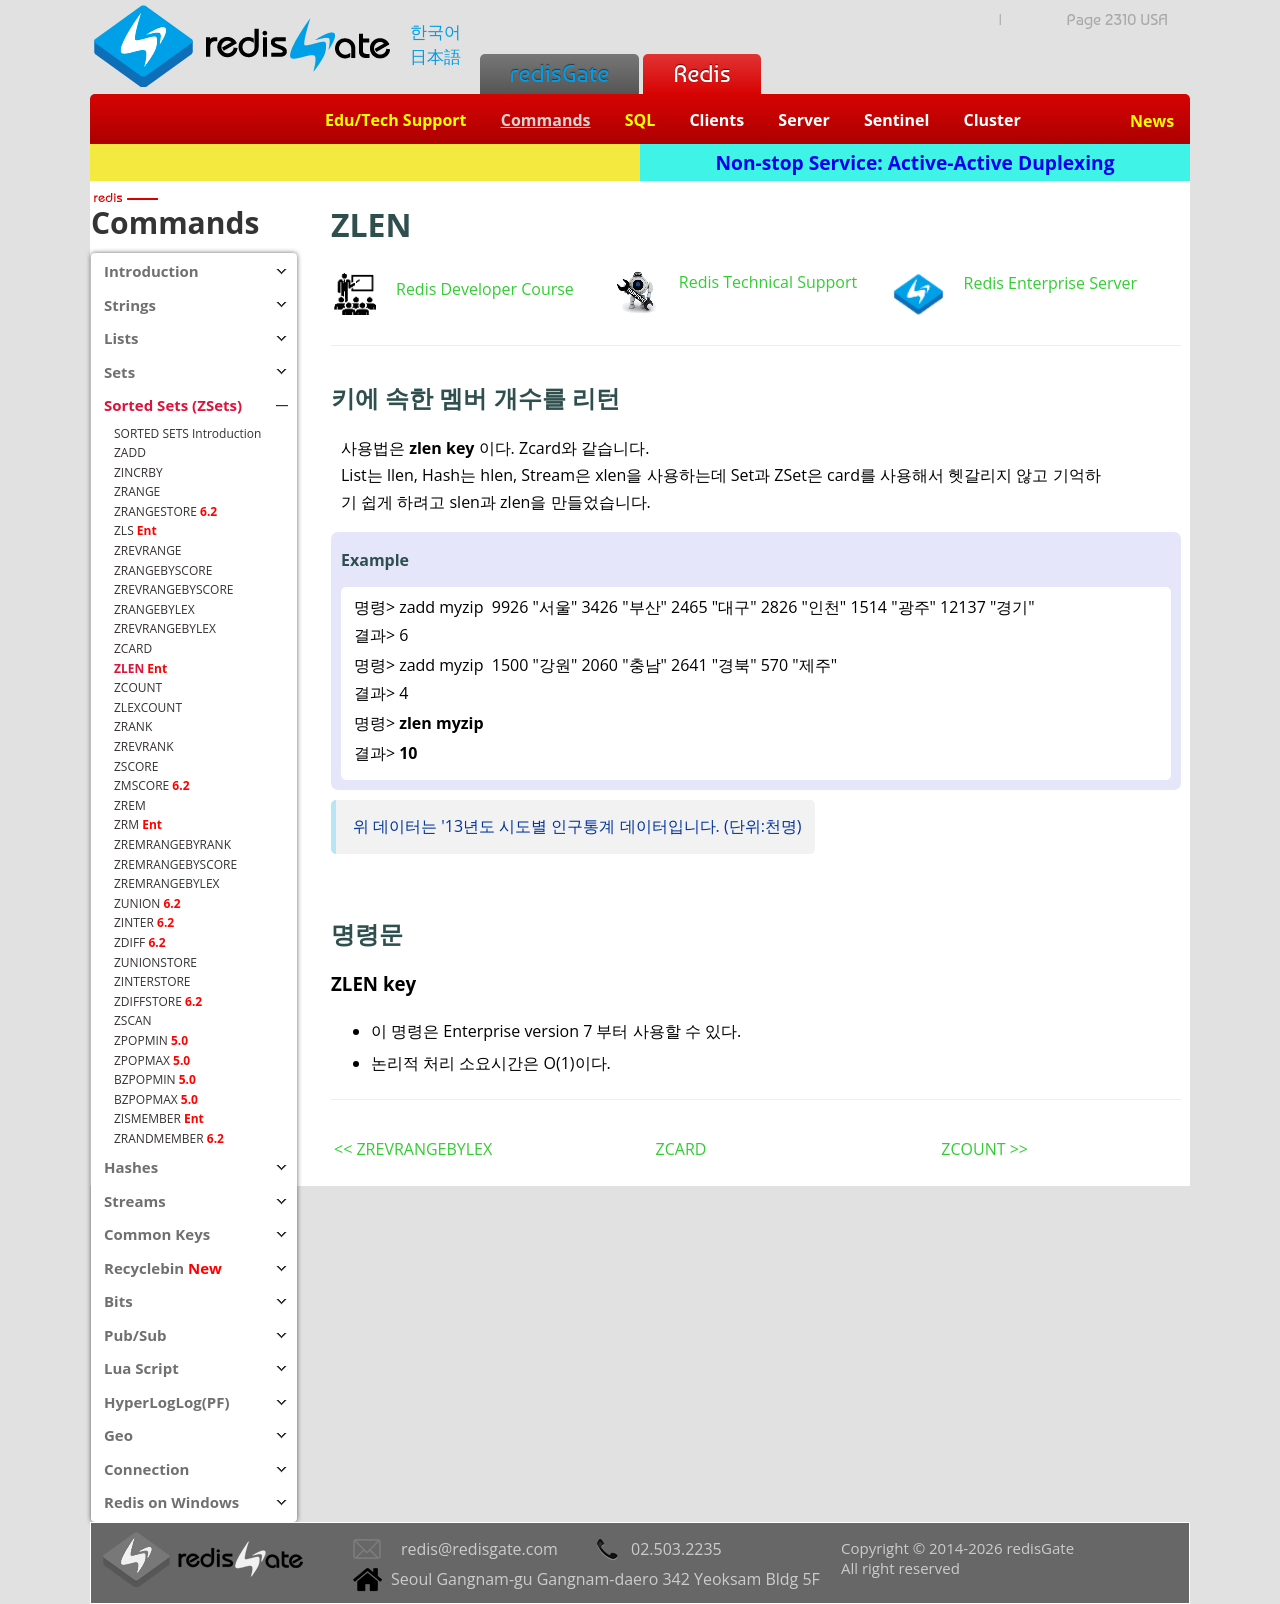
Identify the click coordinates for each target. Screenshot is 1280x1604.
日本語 (435, 56)
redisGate (559, 73)
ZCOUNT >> (984, 1149)
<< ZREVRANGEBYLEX (413, 1149)
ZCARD (681, 1149)
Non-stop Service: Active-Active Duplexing (915, 162)
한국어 (435, 31)
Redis (701, 73)
